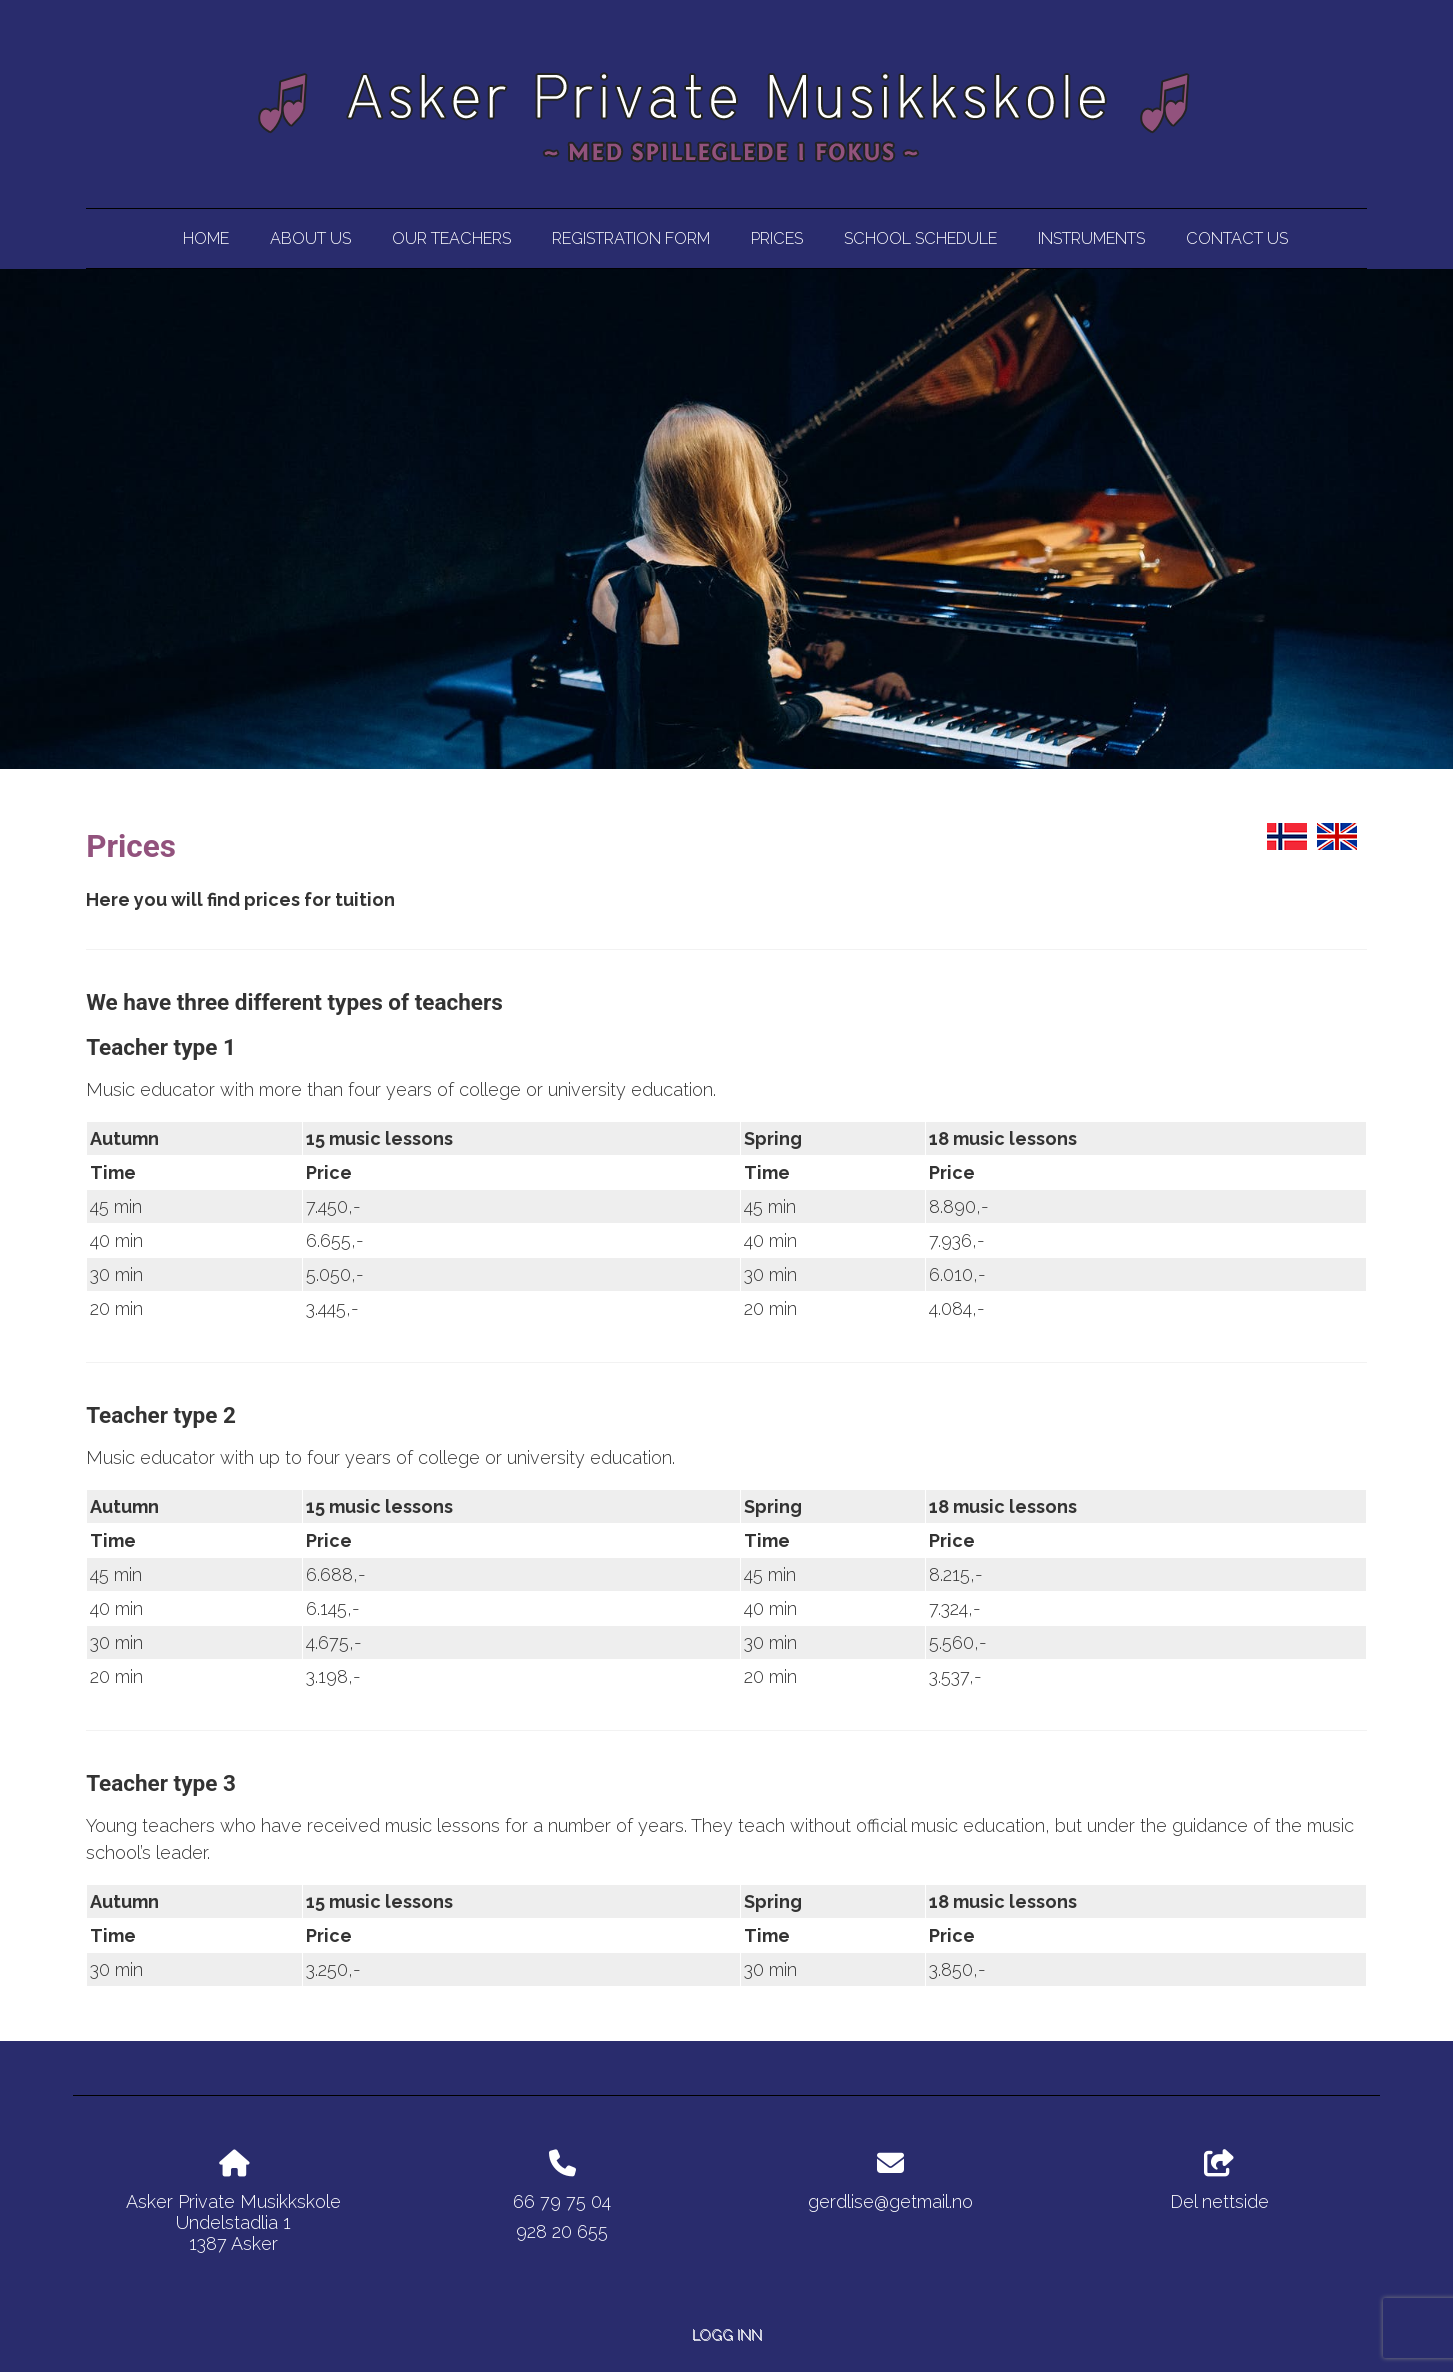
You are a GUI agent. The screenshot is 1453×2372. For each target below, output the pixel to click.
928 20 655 (562, 2231)
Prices (777, 238)
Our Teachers (451, 238)
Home (206, 238)
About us (310, 238)
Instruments (1091, 238)
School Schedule (920, 238)
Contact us (1237, 238)
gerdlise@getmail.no (890, 2201)
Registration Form (631, 238)
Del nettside (1219, 2181)
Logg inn (727, 2334)
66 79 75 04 (562, 2201)
